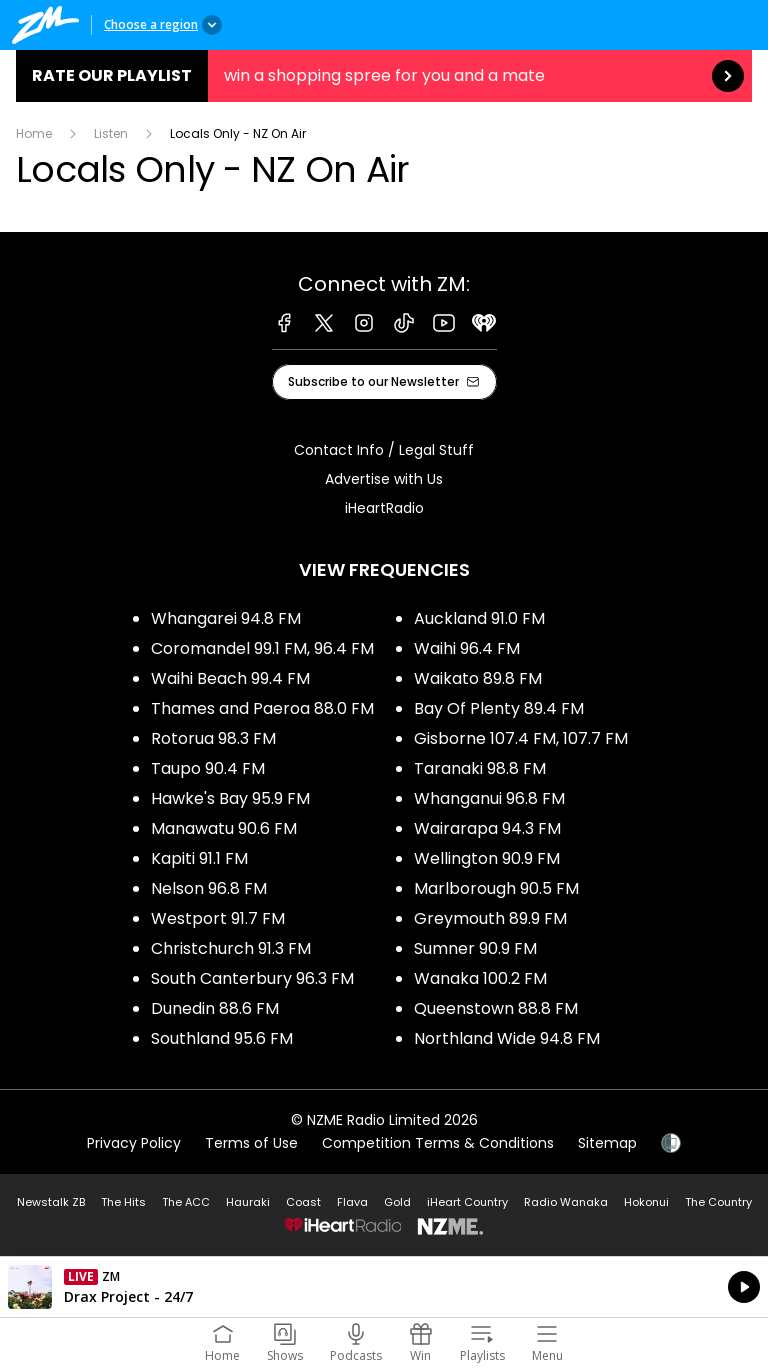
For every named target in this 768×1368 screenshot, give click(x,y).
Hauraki (248, 1202)
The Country (718, 1202)
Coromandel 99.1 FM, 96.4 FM (262, 648)
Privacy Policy (134, 1143)
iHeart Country (467, 1202)
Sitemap (607, 1143)
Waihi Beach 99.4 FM (230, 678)
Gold (397, 1202)
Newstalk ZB (51, 1202)
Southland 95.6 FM (222, 1038)
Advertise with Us (384, 479)
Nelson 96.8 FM (209, 888)
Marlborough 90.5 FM (496, 888)
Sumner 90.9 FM (475, 948)
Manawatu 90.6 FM (224, 828)
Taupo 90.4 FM (208, 768)
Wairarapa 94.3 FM (487, 828)
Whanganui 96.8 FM (489, 798)
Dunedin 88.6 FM (215, 1008)
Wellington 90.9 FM (487, 858)
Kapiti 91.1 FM (199, 858)
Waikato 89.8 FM (478, 678)
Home (34, 133)
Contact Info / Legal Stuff (384, 450)
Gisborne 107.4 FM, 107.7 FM (521, 738)
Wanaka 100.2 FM (480, 978)
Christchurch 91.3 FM (231, 948)
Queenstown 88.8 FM (496, 1008)
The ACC (186, 1202)
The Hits (123, 1202)
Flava (352, 1202)
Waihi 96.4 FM (467, 648)
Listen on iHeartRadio (384, 1287)
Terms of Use (251, 1143)
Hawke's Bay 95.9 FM (230, 798)
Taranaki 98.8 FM (480, 768)
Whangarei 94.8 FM (226, 618)
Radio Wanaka (566, 1202)
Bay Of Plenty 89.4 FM (499, 708)
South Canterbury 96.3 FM (252, 978)
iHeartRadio (384, 508)
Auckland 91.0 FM (479, 618)
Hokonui (646, 1202)
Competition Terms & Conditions (438, 1143)
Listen (111, 133)
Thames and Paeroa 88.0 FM (262, 708)
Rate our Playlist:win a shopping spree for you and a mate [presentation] (384, 76)
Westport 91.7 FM (218, 918)
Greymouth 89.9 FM (490, 918)
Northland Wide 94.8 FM (507, 1038)
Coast (303, 1202)
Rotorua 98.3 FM (213, 738)
